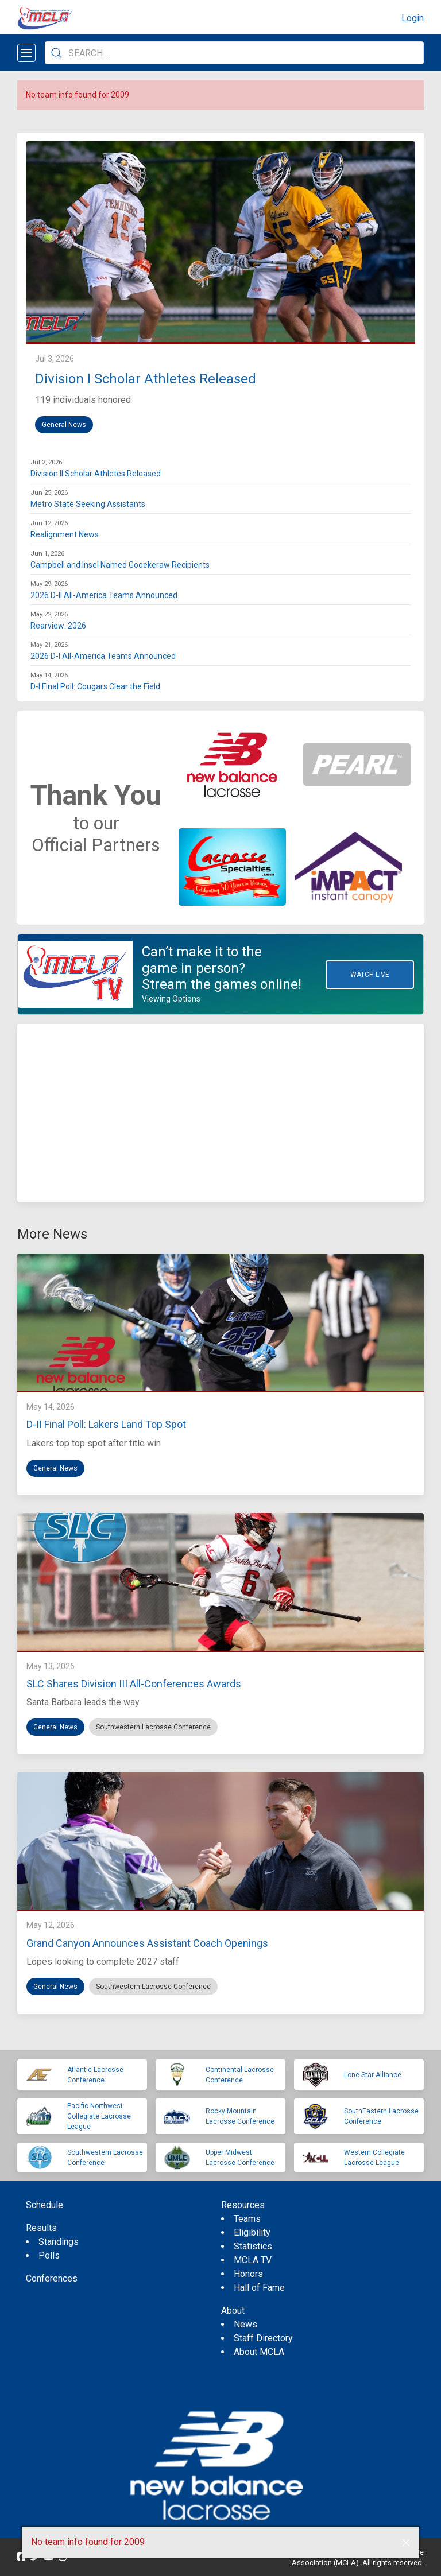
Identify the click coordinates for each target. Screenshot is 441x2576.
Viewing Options (171, 998)
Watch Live (369, 975)
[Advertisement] (220, 1113)
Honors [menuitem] (248, 2273)
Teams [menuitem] (247, 2218)
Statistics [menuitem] (253, 2246)
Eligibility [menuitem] (252, 2232)
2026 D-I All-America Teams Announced (103, 656)
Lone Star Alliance (372, 2075)
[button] (406, 2543)
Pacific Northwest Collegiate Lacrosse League (99, 2116)
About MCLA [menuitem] (259, 2351)
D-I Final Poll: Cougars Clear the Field (95, 686)
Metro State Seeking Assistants (87, 504)
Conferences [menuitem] (52, 2278)
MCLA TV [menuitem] (253, 2260)
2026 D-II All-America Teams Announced (103, 595)
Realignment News (64, 534)
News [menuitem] (245, 2324)
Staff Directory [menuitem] (263, 2338)
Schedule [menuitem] (44, 2204)
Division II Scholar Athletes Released (95, 473)
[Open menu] (26, 53)
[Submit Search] (56, 52)
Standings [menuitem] (58, 2241)
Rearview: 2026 (58, 625)
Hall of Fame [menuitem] (259, 2287)
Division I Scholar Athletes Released (145, 379)
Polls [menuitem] (49, 2255)
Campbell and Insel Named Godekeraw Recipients (120, 564)
